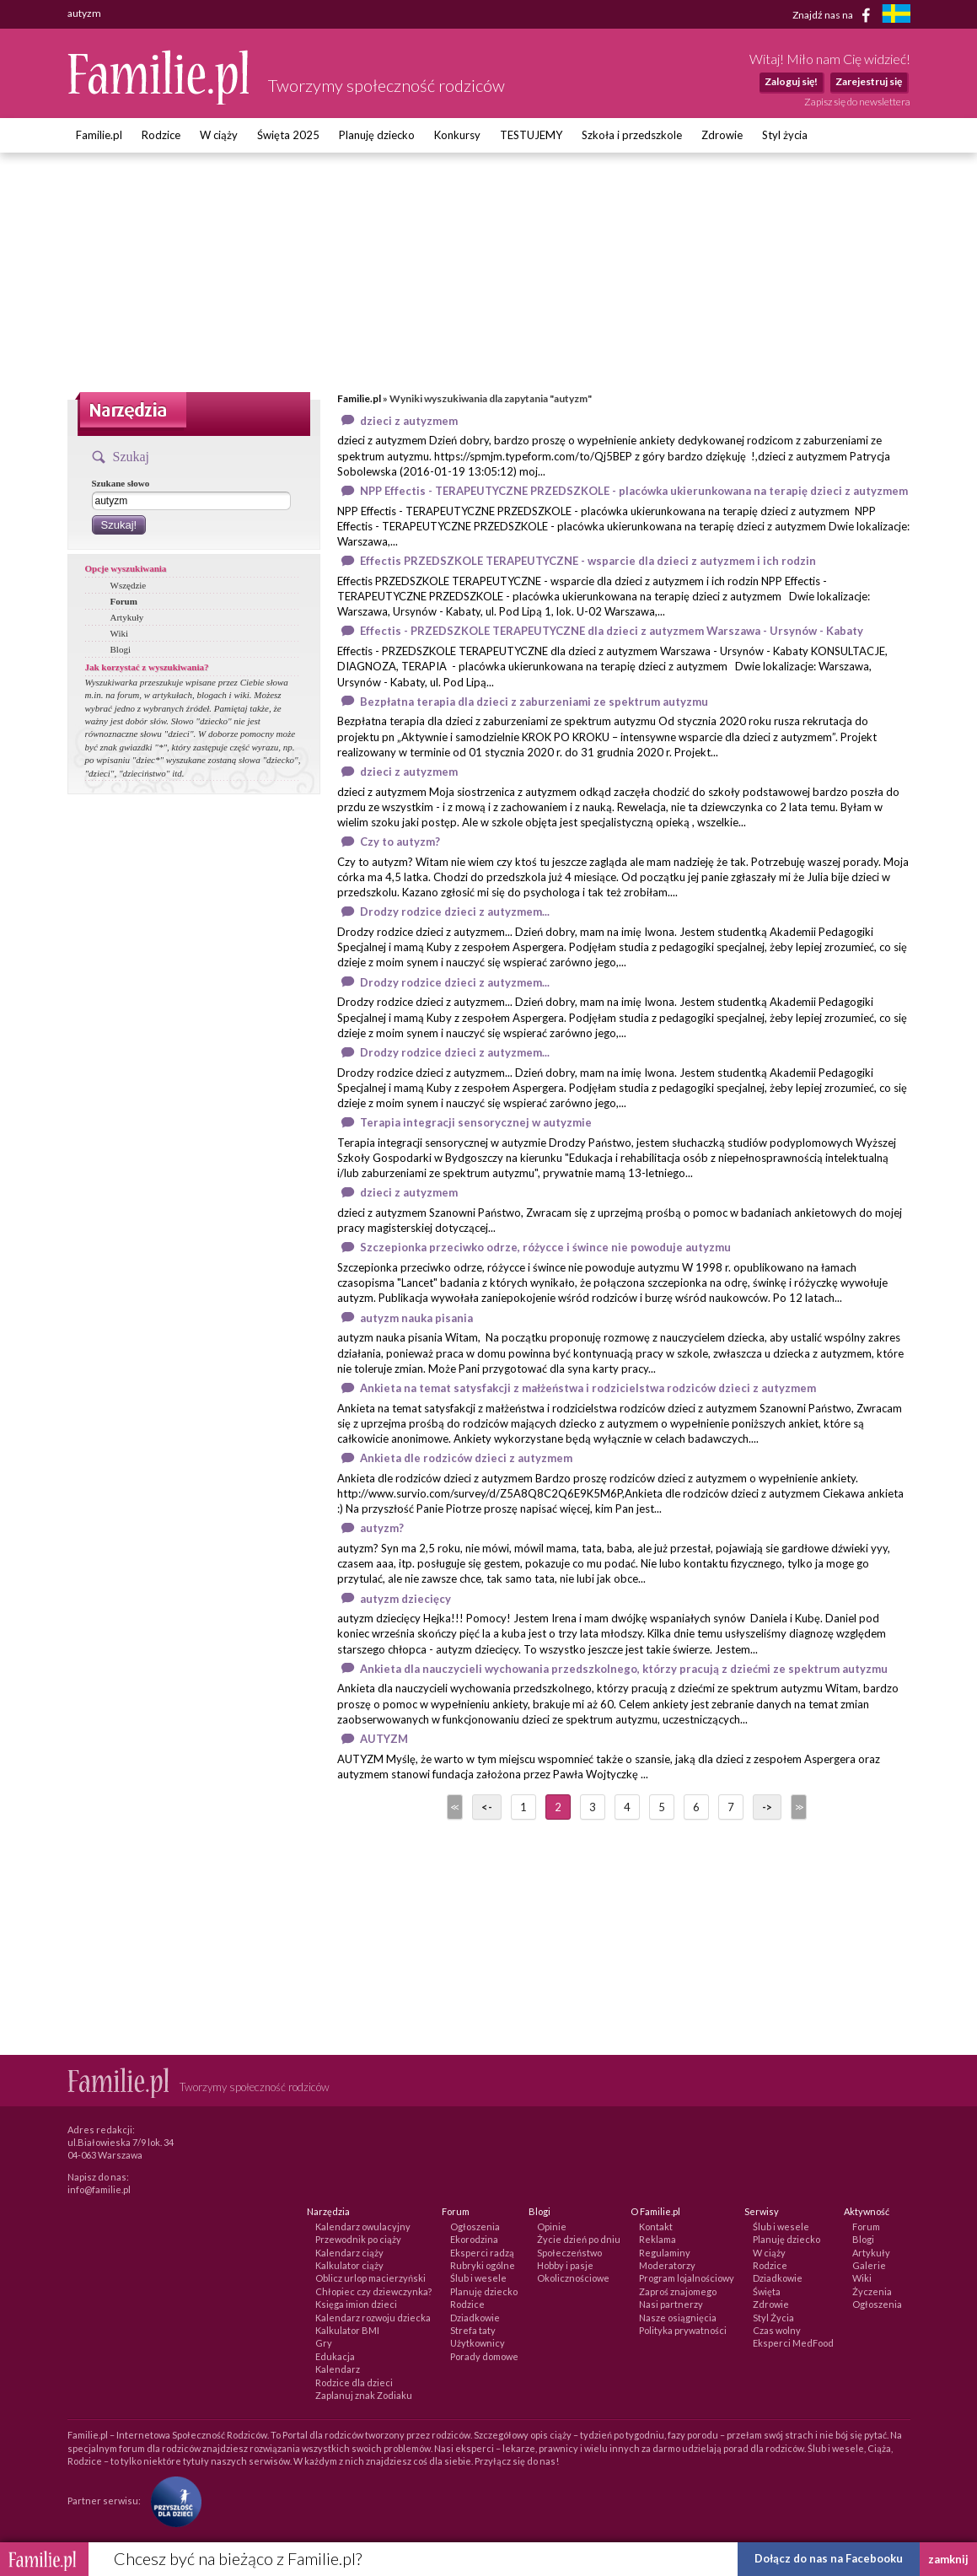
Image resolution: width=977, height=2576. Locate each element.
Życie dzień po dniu (578, 2239)
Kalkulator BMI (347, 2330)
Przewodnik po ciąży (358, 2239)
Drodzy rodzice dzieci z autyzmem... (455, 911)
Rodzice (161, 135)
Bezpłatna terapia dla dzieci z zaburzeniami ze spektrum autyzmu (534, 701)
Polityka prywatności (683, 2330)
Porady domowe (484, 2356)
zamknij (948, 2559)
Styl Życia (773, 2317)
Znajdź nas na (834, 15)
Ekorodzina (474, 2239)
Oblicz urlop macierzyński (370, 2277)
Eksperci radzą (482, 2252)
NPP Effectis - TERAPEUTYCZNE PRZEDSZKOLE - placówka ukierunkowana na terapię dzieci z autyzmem (634, 490)
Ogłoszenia (475, 2226)
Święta (767, 2291)
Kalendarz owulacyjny (363, 2226)
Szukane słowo (121, 483)
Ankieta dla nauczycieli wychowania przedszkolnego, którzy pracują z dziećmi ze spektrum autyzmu (624, 1668)
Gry (323, 2342)
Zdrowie (722, 135)
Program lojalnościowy (686, 2277)
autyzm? (382, 1528)
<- (486, 1807)
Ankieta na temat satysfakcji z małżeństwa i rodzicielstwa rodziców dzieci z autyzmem (588, 1388)
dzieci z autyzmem (409, 421)
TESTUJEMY (531, 135)
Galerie (869, 2265)
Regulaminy (664, 2252)
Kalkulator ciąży (349, 2265)
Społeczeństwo (569, 2252)
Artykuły (127, 617)
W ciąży (219, 135)
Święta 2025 (288, 135)
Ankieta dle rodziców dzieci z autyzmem (466, 1458)
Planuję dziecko (377, 135)
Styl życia (785, 135)
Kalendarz (337, 2369)
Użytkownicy (477, 2342)
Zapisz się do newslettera (857, 101)
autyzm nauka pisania (416, 1318)
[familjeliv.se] (896, 15)
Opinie (551, 2226)
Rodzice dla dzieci (354, 2382)
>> (797, 1807)
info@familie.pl (99, 2189)
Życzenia (872, 2291)
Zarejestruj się (868, 81)
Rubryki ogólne (482, 2265)
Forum (123, 601)
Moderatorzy (667, 2265)
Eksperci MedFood (793, 2342)
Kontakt (656, 2226)
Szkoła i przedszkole (632, 135)
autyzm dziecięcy (405, 1598)
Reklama (657, 2239)
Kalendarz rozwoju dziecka (373, 2317)
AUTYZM (384, 1738)
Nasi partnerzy (671, 2304)
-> (767, 1807)
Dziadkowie (475, 2317)
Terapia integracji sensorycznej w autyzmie (476, 1122)
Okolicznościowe (573, 2277)
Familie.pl (99, 135)
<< (453, 1807)
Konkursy (457, 135)
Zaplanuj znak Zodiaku (363, 2395)
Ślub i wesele (478, 2277)
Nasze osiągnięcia (678, 2317)
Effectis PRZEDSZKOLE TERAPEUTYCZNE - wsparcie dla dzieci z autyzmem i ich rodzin (588, 560)
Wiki (119, 633)
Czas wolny (777, 2330)
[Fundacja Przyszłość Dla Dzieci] (171, 2499)
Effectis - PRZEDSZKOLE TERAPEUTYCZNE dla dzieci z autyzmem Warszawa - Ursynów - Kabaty (611, 630)
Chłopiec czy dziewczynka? (373, 2291)
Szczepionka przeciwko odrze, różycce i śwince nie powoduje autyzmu (545, 1247)
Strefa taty (473, 2330)
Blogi (120, 649)
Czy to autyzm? (400, 841)
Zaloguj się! (791, 81)
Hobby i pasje (565, 2265)
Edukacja (335, 2356)
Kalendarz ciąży (349, 2252)
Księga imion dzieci (356, 2304)
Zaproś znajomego (678, 2291)
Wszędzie (128, 585)
